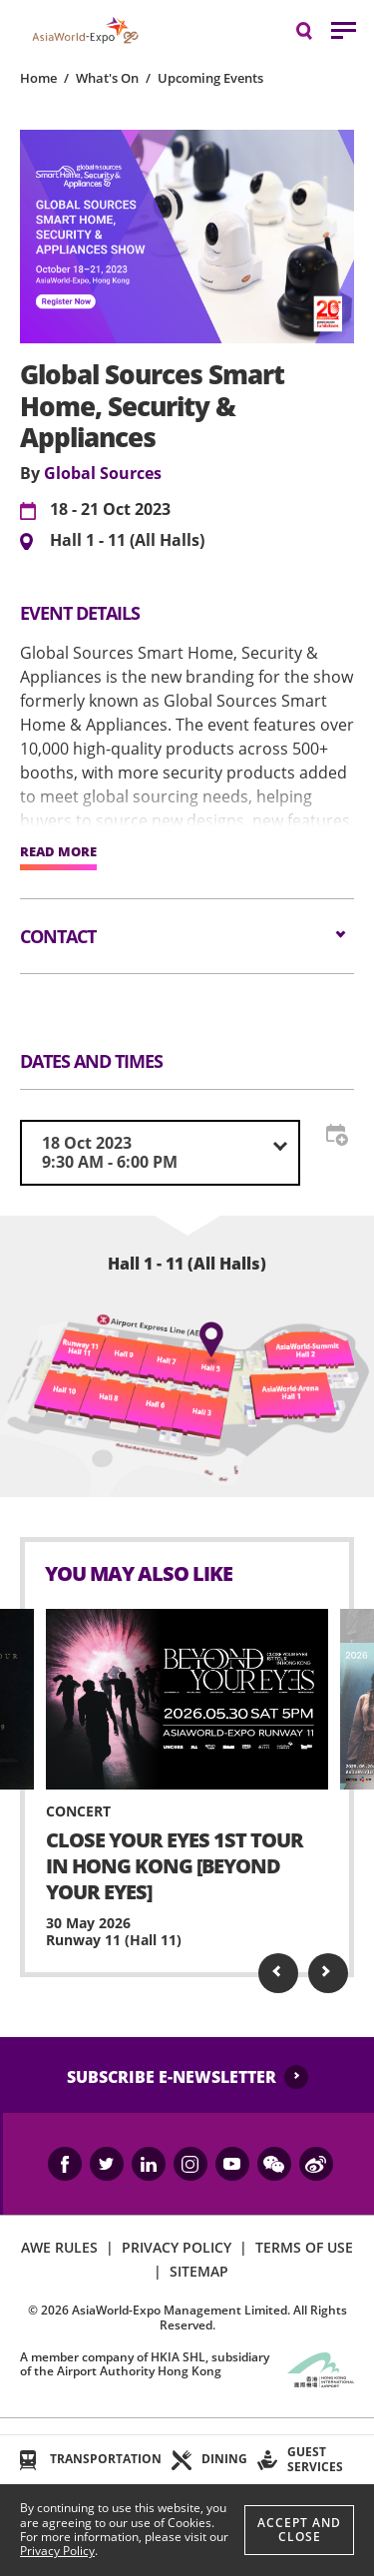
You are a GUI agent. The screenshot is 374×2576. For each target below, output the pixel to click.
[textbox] (160, 1153)
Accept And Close (299, 2529)
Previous (278, 1973)
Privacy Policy (57, 2550)
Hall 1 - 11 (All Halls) (127, 541)
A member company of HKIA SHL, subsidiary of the (144, 2363)
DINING (224, 2458)
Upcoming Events (210, 78)
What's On (107, 78)
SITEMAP (199, 2271)
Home (38, 78)
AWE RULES (59, 2247)
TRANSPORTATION (106, 2458)
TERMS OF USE (304, 2247)
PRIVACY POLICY (176, 2247)
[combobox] (160, 1153)
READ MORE (58, 852)
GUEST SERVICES (315, 2458)
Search (314, 29)
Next (328, 1973)
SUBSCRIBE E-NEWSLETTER (171, 2077)
